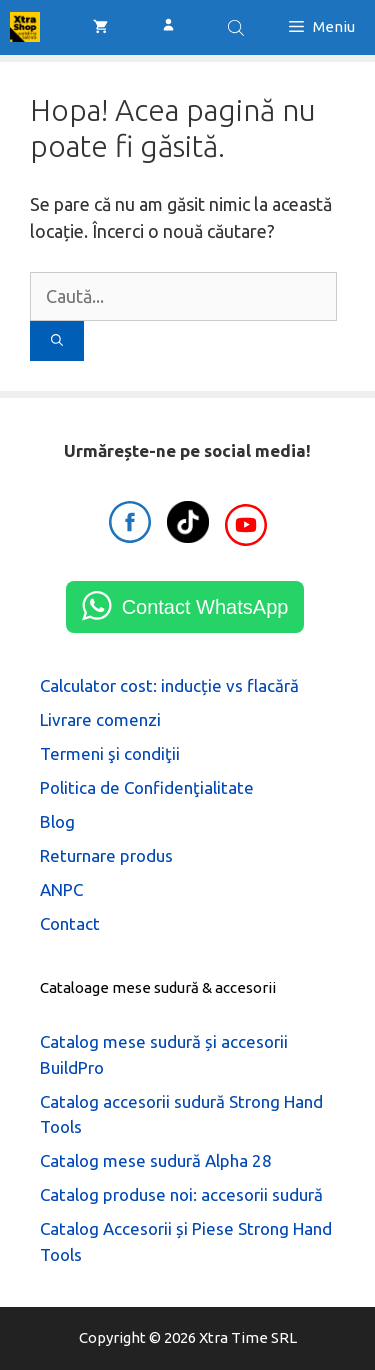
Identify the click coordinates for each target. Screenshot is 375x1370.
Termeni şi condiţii (110, 753)
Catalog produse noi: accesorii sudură (181, 1194)
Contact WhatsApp (205, 607)
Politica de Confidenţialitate (147, 787)
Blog (57, 821)
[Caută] (57, 341)
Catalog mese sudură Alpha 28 (156, 1160)
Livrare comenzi (100, 719)
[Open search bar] (238, 27)
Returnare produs (106, 855)
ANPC (61, 889)
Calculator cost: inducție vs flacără (169, 685)
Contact (70, 923)
